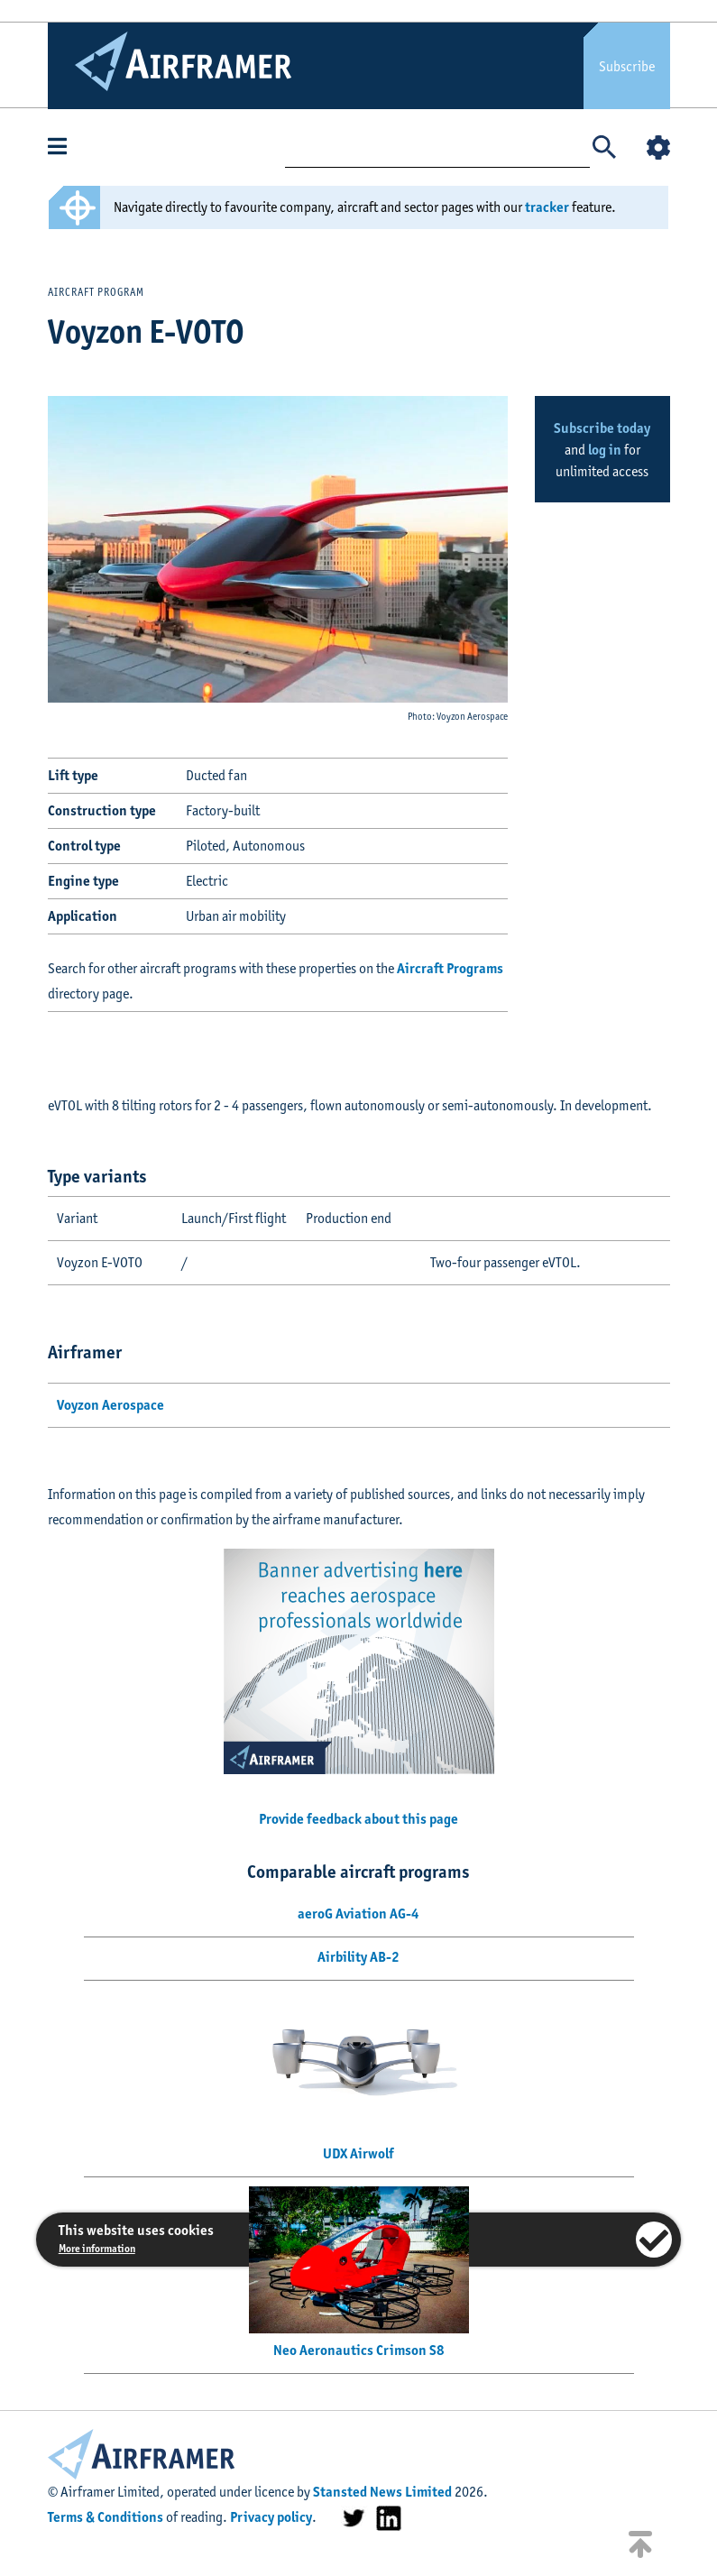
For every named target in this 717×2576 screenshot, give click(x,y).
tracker (547, 207)
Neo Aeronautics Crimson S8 (359, 2350)
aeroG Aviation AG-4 (358, 1913)
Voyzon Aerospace (110, 1404)
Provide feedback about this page (358, 1818)
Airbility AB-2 (358, 1956)
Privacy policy (271, 2516)
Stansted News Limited (382, 2491)
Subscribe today (602, 428)
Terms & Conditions (105, 2516)
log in (604, 449)
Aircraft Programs (450, 968)
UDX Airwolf (358, 2153)
